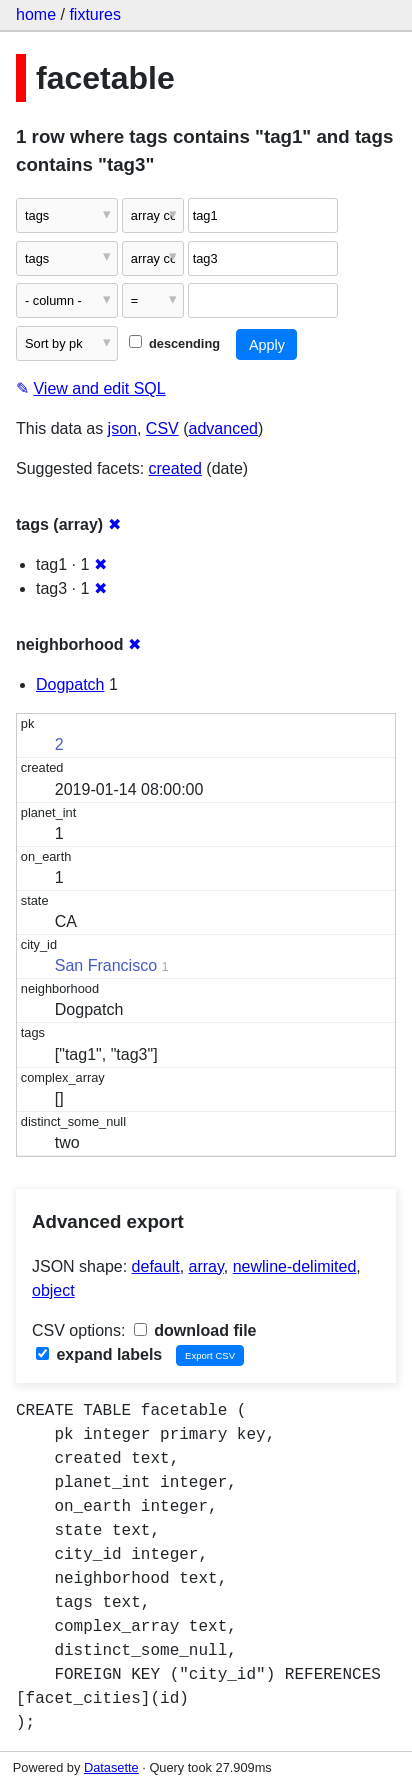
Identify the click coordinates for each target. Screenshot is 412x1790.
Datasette (111, 1767)
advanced (223, 428)
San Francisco (106, 965)
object (53, 1290)
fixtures (95, 14)
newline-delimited (295, 1266)
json (122, 428)
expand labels (99, 1354)
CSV (162, 428)
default (156, 1266)
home (36, 14)
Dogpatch (70, 684)
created (175, 468)
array (206, 1266)
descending (174, 343)
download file (195, 1330)
